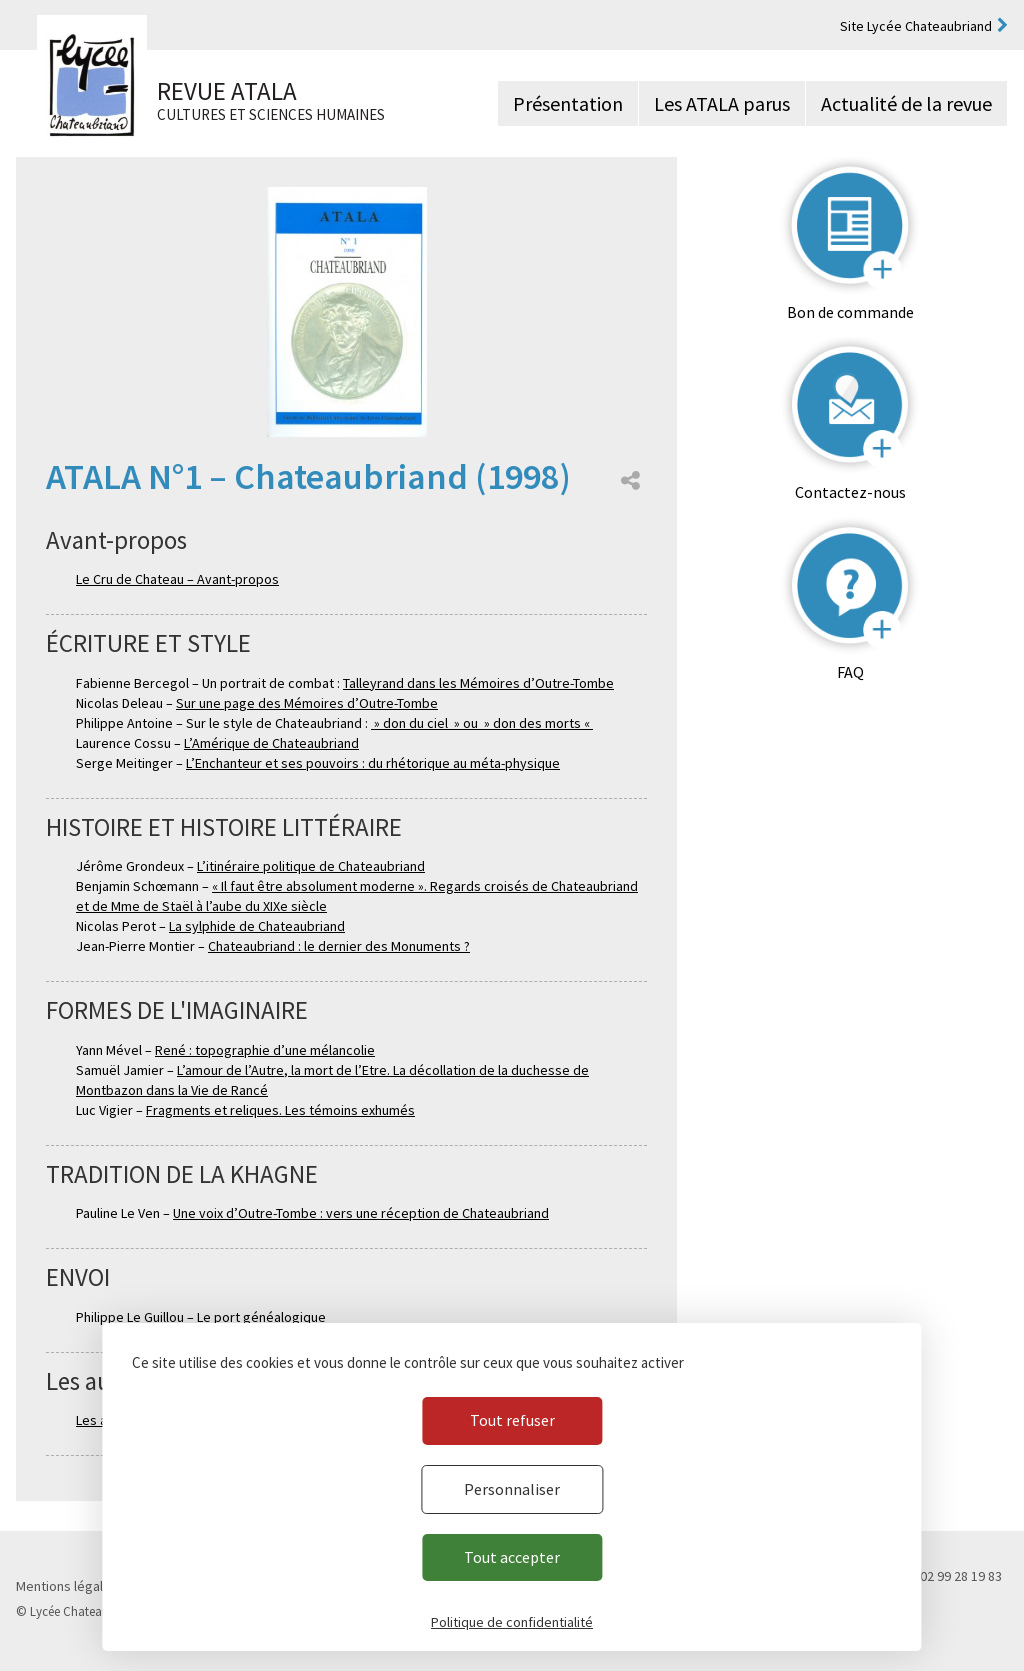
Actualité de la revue (906, 103)
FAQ (850, 672)
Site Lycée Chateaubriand (916, 26)
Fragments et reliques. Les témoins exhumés (280, 1110)
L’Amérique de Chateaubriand (271, 743)
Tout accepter (512, 1557)
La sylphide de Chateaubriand (257, 926)
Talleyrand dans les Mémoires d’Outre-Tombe (478, 683)
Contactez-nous (850, 492)
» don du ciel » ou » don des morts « (482, 723)
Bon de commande (850, 312)
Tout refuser (512, 1420)
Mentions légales (67, 1586)
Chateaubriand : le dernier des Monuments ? (339, 946)
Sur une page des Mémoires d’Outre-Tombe (307, 703)
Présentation (568, 103)
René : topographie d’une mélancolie (265, 1050)
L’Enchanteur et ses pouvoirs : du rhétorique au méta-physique (373, 763)
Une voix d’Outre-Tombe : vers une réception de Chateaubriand (361, 1213)
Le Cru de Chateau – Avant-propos (177, 579)
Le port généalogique (261, 1317)
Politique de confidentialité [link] (512, 1622)
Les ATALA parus (722, 103)
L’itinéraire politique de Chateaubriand (311, 866)
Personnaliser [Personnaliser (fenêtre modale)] (512, 1489)
